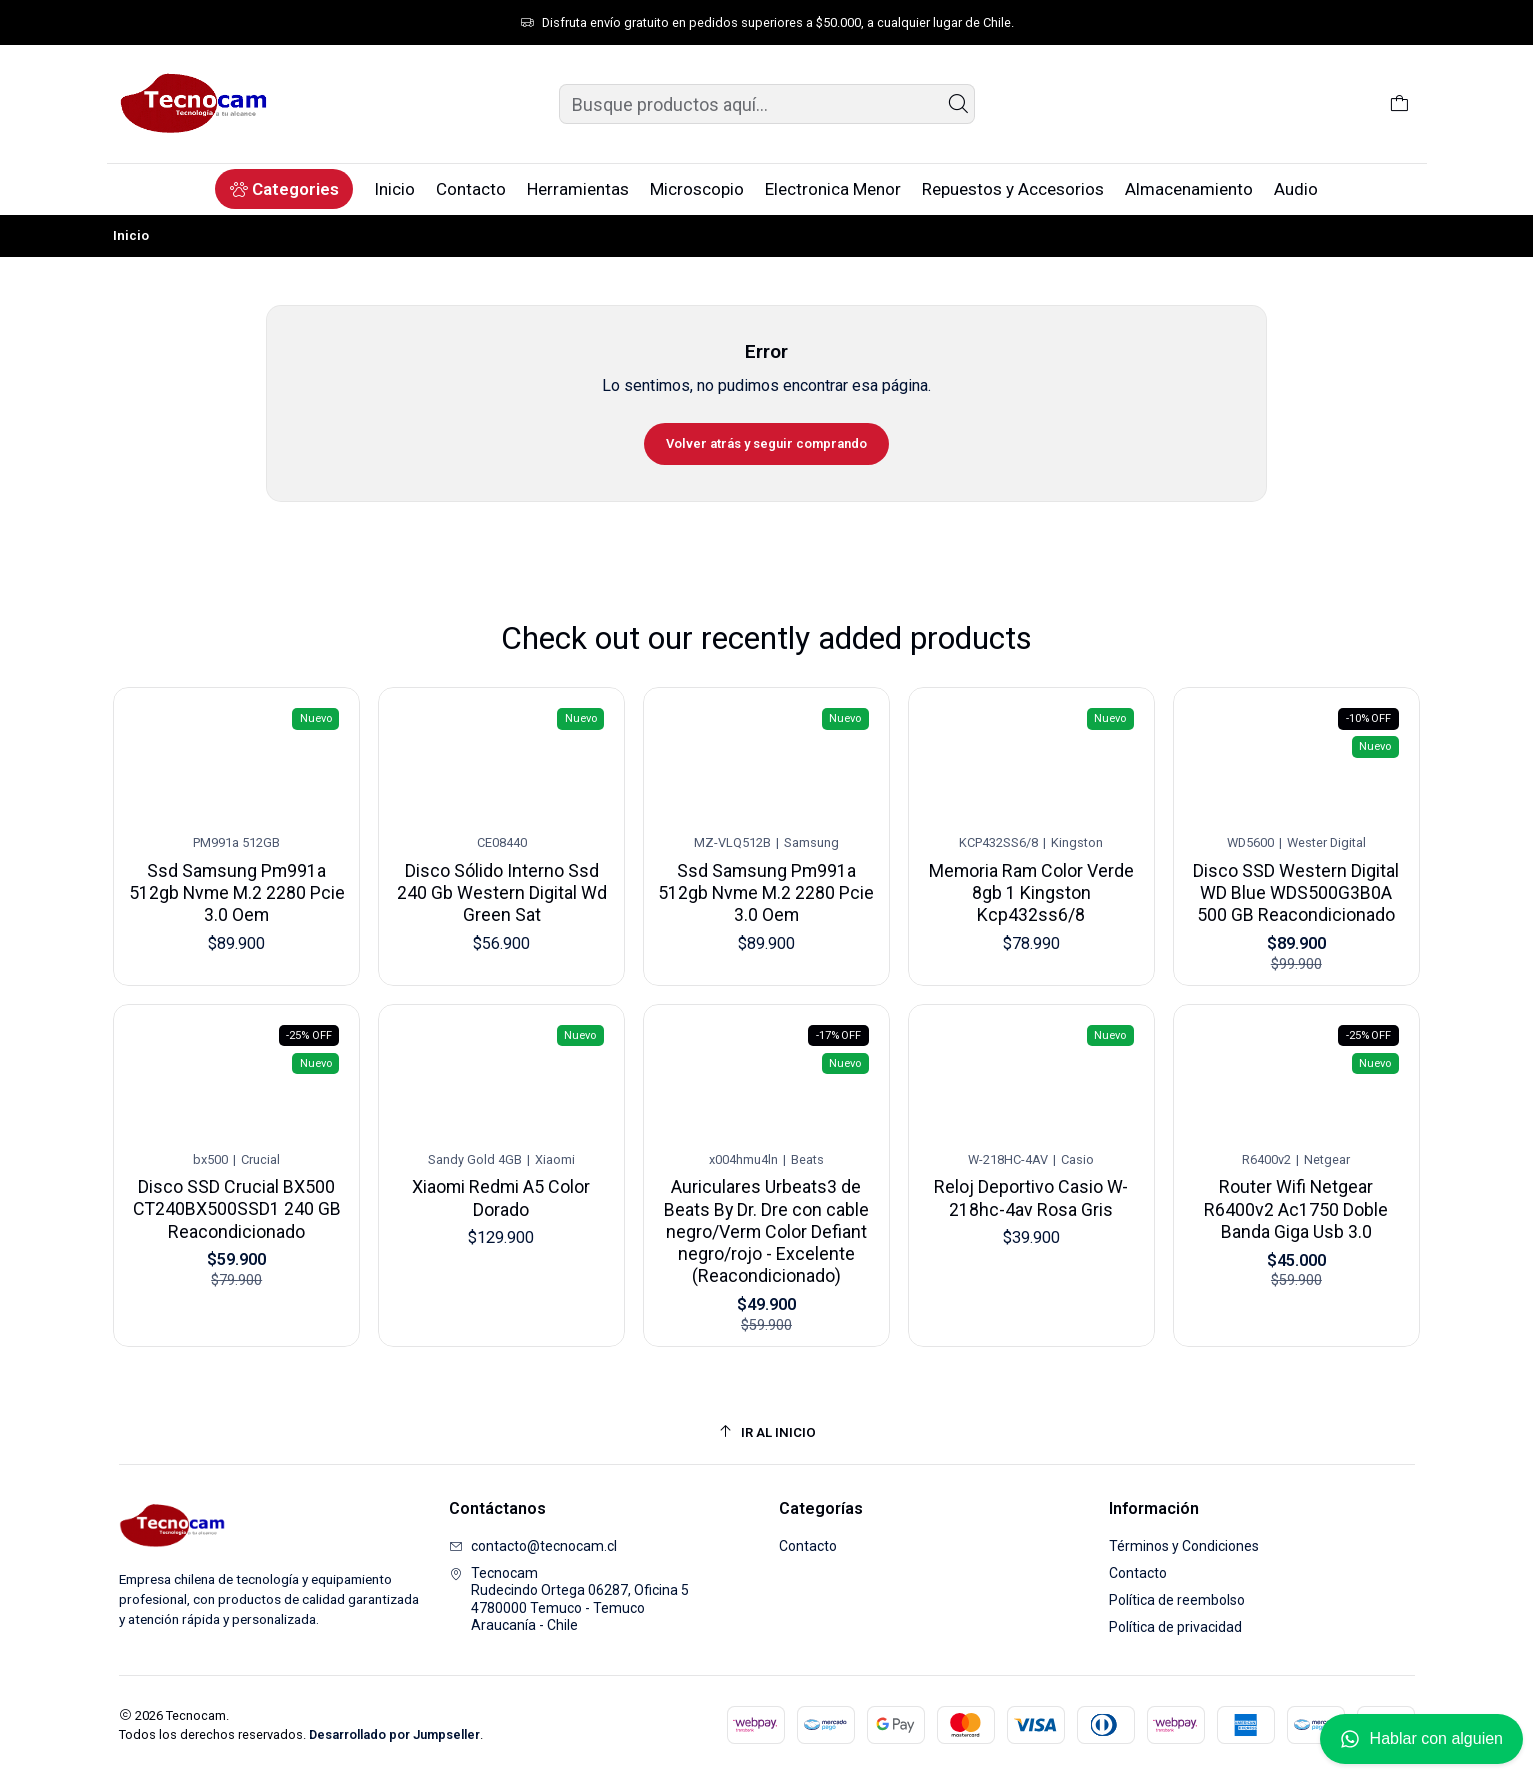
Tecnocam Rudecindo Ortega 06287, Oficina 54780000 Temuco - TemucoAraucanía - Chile (569, 1599)
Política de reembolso (1177, 1600)
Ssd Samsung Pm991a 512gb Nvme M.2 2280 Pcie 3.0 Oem (236, 886)
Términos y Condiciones (1184, 1546)
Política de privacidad (1175, 1627)
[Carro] (1399, 104)
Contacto (808, 1546)
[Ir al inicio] (767, 1432)
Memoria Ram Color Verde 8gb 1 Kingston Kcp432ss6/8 (1031, 871)
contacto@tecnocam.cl (533, 1546)
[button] (283, 189)
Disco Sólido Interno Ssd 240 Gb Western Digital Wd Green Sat (502, 881)
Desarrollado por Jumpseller (394, 1734)
